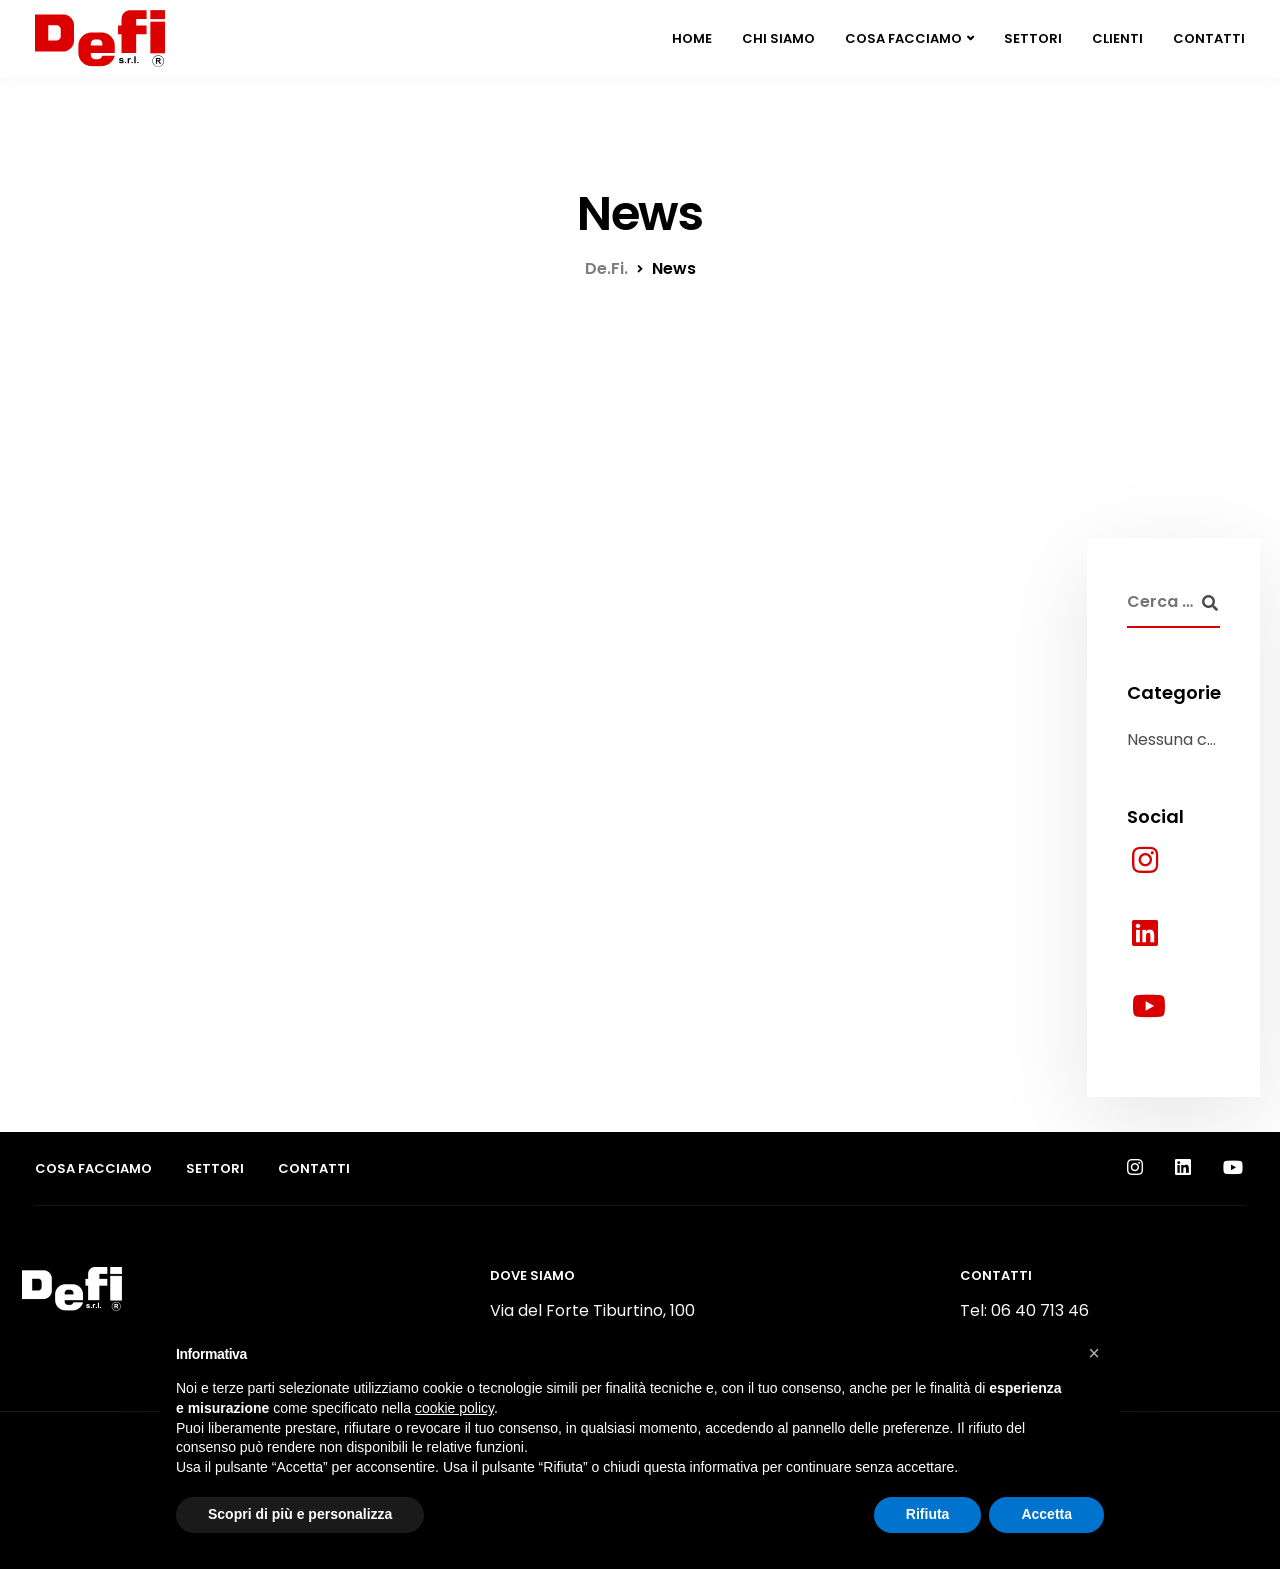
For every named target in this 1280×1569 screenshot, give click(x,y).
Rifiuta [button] (928, 1514)
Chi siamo (778, 38)
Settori (1033, 38)
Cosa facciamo (903, 38)
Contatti (1209, 38)
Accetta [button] (1046, 1514)
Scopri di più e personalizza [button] (300, 1514)
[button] (1094, 1353)
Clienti (1117, 38)
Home (692, 38)
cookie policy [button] (454, 1408)
